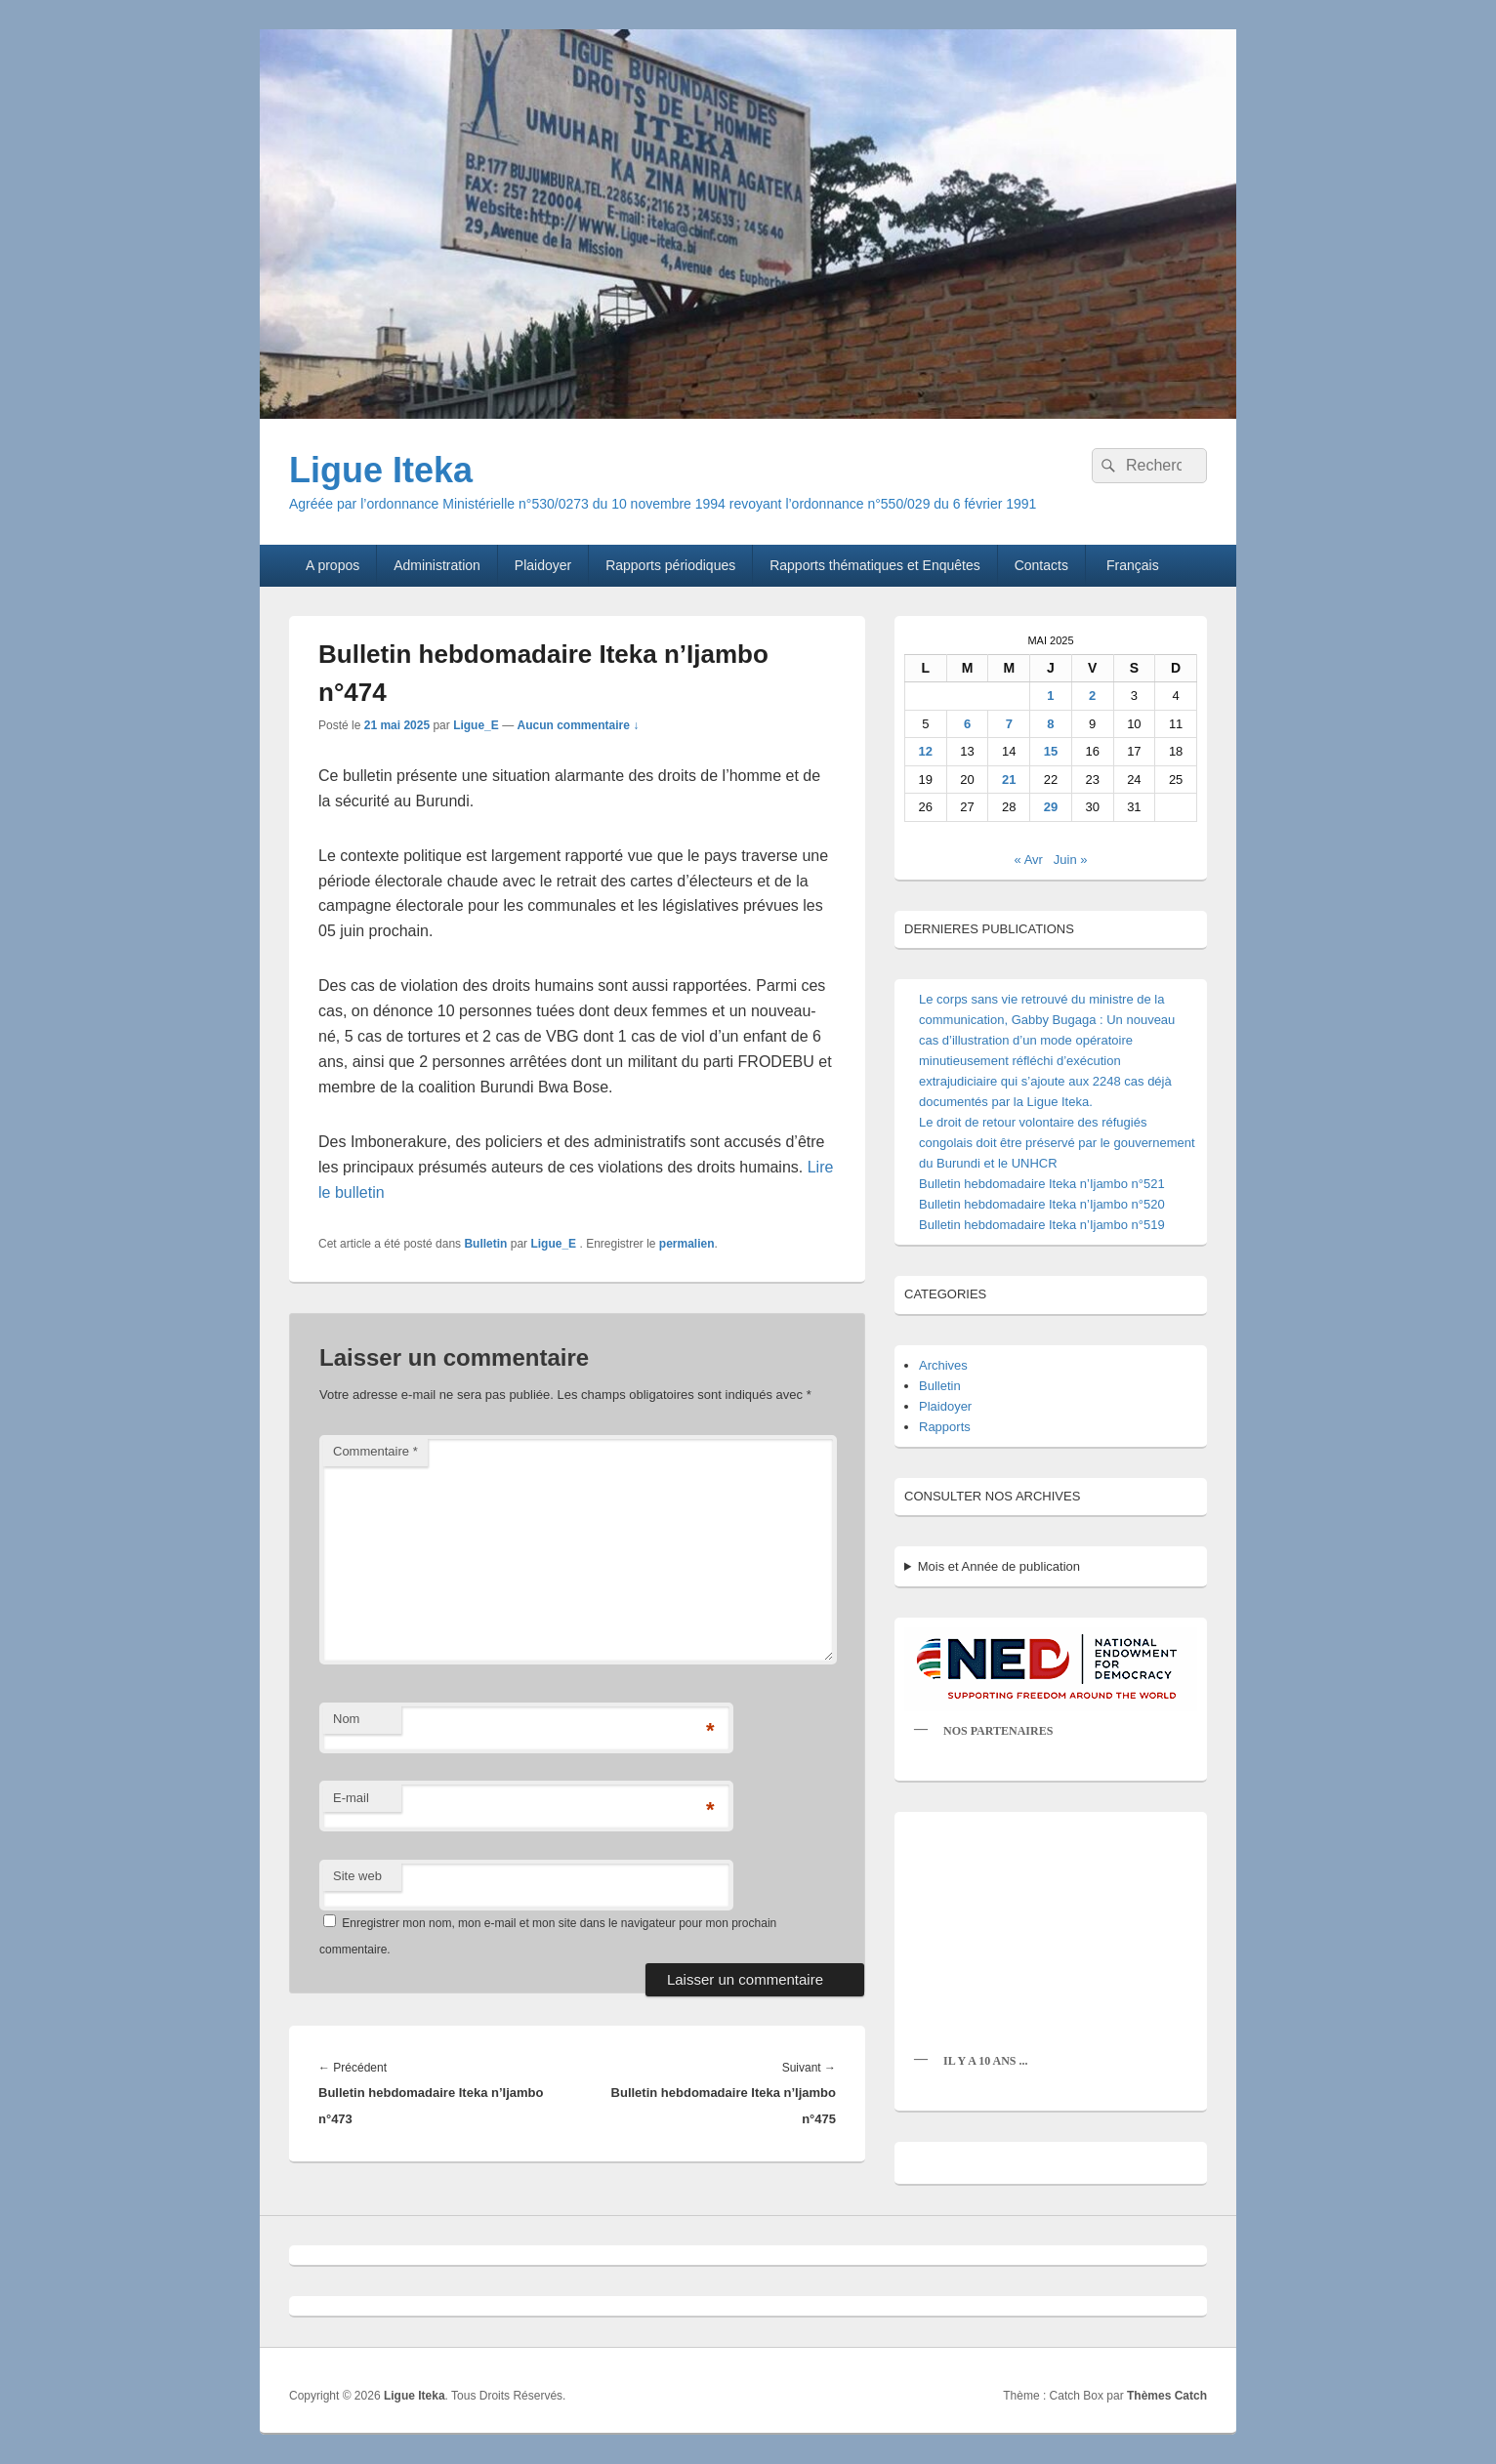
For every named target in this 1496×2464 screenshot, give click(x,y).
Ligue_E (476, 725)
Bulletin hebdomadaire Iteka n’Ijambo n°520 (1042, 1204)
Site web (357, 1876)
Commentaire (375, 1451)
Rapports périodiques (670, 565)
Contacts (1041, 565)
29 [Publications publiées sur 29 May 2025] (1051, 807)
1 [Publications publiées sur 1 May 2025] (1050, 695)
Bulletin (485, 1244)
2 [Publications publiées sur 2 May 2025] (1092, 695)
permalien (687, 1244)
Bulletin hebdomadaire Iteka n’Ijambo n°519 (1042, 1224)
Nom (346, 1718)
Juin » (1071, 859)
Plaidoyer (543, 565)
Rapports (945, 1426)
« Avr (1029, 859)
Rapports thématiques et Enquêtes (874, 565)
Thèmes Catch (1167, 2395)
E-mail (351, 1797)
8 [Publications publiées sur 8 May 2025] (1050, 724)
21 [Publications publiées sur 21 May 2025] (1009, 779)
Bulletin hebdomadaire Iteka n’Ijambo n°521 (1042, 1183)
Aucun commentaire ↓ (579, 725)
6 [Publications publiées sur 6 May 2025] (967, 724)
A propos (332, 565)
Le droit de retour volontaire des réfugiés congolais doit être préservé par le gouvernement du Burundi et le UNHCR (1057, 1142)
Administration (437, 565)
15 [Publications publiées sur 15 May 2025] (1051, 751)
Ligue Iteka (381, 470)
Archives (943, 1365)
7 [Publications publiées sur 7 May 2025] (1009, 724)
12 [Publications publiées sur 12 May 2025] (926, 751)
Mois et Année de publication (999, 1566)
